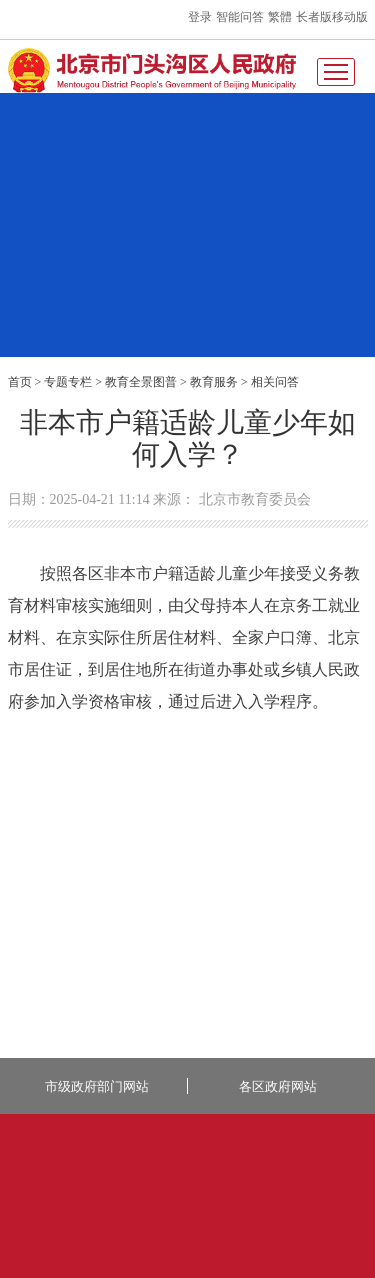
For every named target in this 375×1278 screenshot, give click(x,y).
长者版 (314, 17)
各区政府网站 (278, 1086)
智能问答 (240, 17)
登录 (200, 17)
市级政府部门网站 (97, 1086)
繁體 (280, 17)
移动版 (350, 17)
